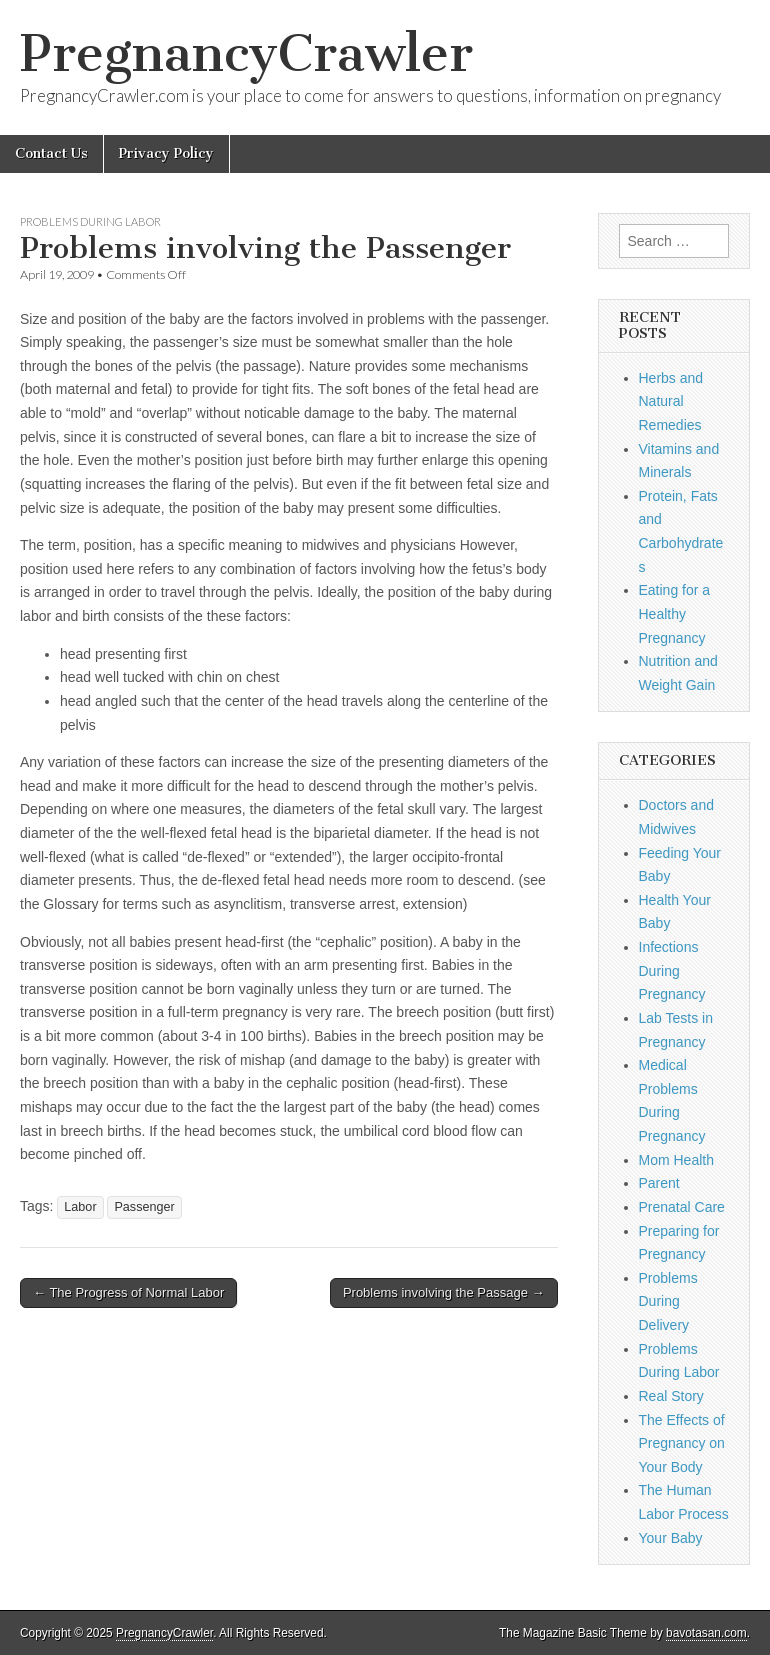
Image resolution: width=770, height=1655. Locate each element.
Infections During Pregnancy (672, 970)
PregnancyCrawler (246, 53)
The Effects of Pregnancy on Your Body (682, 1443)
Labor (80, 1207)
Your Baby (671, 1538)
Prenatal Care (682, 1207)
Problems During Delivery (668, 1301)
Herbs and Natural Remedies (671, 401)
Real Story (671, 1396)
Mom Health (676, 1160)
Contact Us (51, 153)
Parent (659, 1183)
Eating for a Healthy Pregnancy (675, 613)
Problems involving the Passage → (444, 1292)
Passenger (144, 1207)
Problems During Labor (90, 221)
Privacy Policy (166, 153)
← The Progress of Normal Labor (128, 1292)
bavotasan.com (706, 1633)
